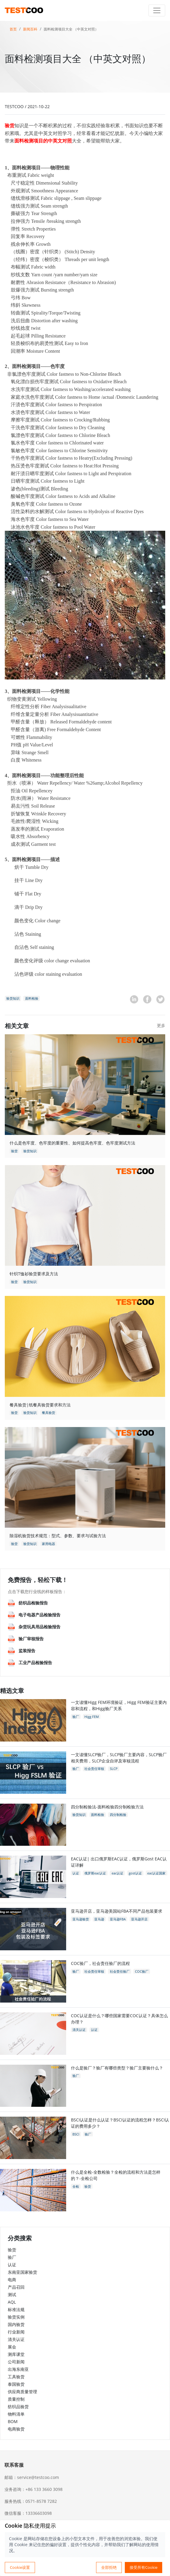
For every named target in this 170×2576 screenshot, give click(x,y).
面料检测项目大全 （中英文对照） (71, 29)
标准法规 (16, 2309)
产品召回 (16, 2287)
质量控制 (16, 2399)
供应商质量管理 (22, 2391)
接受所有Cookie (143, 2567)
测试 (12, 2294)
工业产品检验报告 (35, 1662)
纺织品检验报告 (33, 1603)
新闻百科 (30, 29)
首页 (13, 29)
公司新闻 (16, 2362)
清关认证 (16, 2339)
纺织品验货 (18, 2406)
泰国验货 (16, 2384)
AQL (12, 2302)
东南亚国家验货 (22, 2272)
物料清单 (16, 2414)
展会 (12, 2347)
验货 (12, 2250)
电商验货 (16, 2429)
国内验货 (16, 2324)
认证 (12, 2264)
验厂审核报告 (31, 1638)
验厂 (12, 2257)
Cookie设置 (20, 2567)
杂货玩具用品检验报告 (39, 1627)
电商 (12, 2279)
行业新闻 (16, 2332)
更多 (161, 1025)
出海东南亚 (18, 2369)
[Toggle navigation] (156, 10)
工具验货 (16, 2376)
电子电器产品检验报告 (39, 1615)
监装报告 (27, 1650)
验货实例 (16, 2317)
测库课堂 (16, 2354)
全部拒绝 (109, 2567)
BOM (13, 2421)
